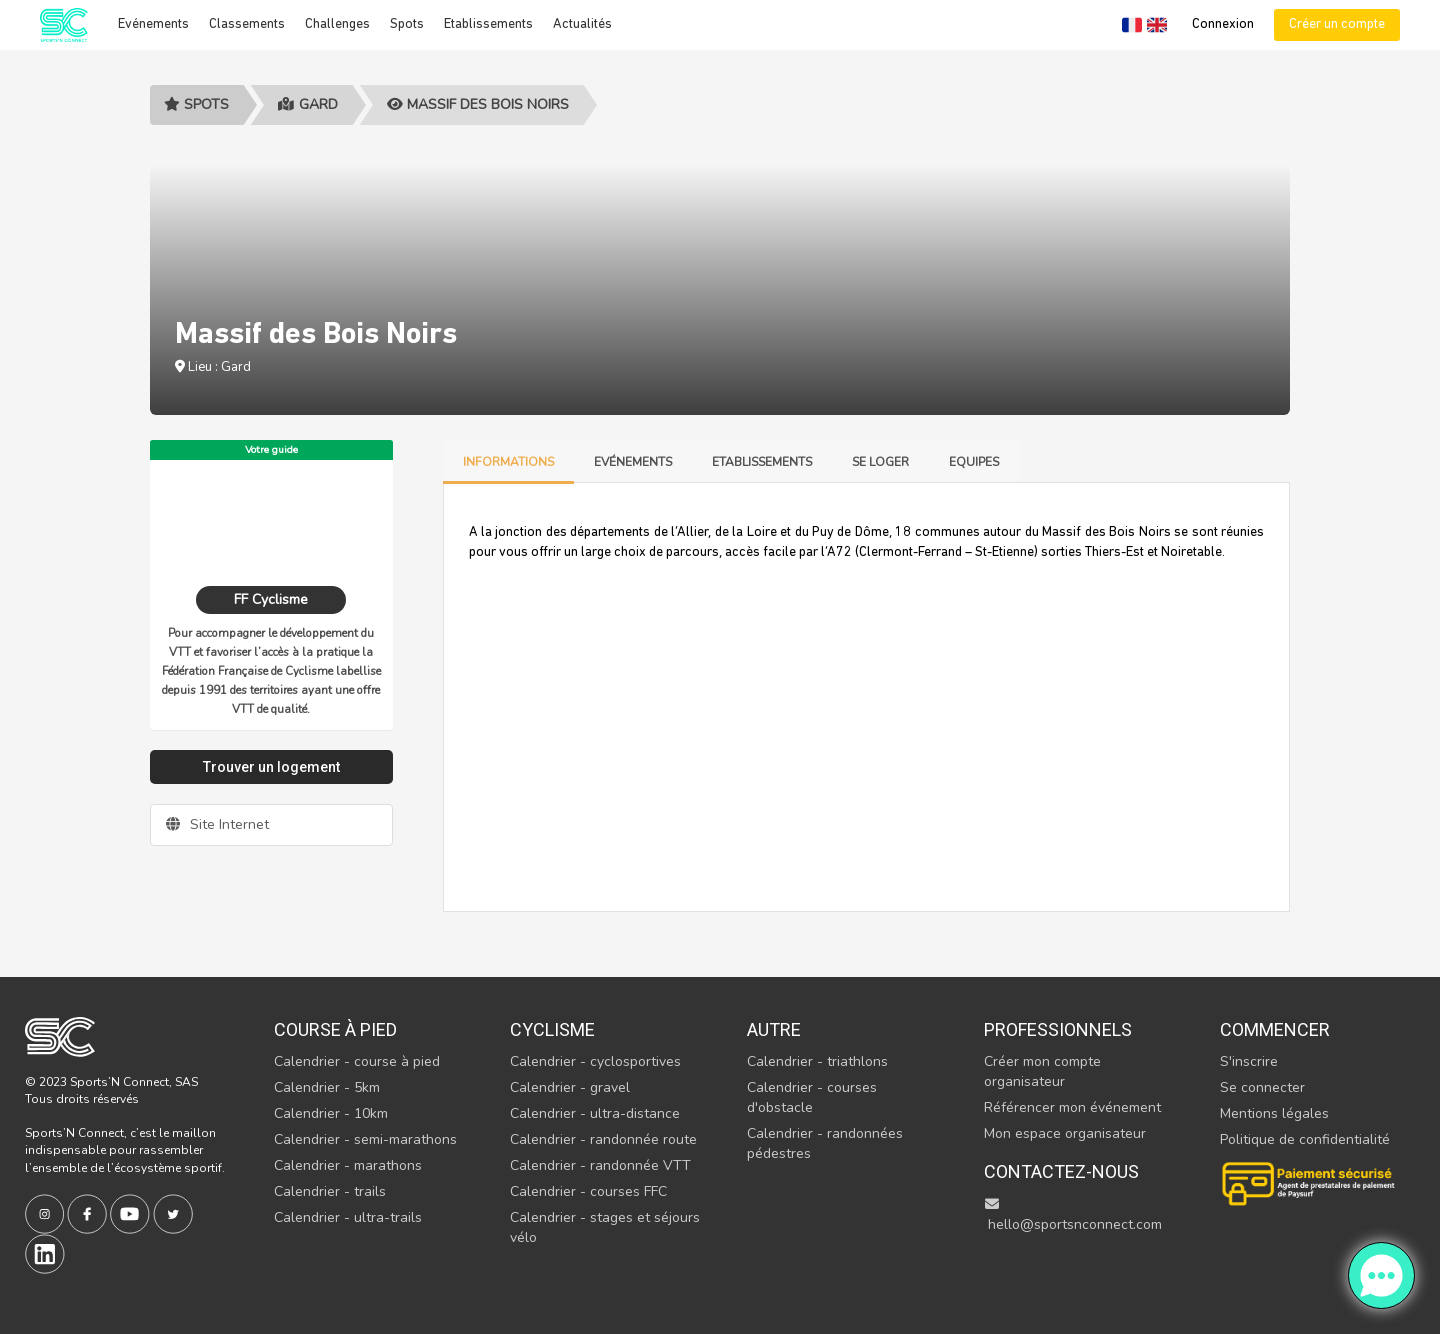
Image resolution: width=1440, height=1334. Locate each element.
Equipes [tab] (974, 462)
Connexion (1223, 24)
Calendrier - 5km (327, 1087)
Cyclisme (552, 1029)
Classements (247, 24)
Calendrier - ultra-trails (348, 1217)
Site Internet (217, 824)
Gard (308, 104)
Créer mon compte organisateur (1042, 1071)
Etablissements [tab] (762, 462)
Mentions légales (1274, 1113)
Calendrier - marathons (348, 1165)
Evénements (153, 24)
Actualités (582, 24)
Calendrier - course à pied (357, 1061)
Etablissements (488, 24)
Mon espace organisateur (1065, 1133)
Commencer (1275, 1029)
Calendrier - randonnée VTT (600, 1165)
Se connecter (1262, 1087)
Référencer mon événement (1072, 1107)
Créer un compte (1337, 24)
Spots (407, 24)
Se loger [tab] (880, 462)
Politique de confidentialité (1305, 1139)
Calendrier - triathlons (817, 1061)
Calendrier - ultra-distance (595, 1113)
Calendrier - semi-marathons (365, 1139)
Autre (774, 1029)
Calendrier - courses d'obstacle (812, 1097)
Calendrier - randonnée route (603, 1139)
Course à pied (335, 1029)
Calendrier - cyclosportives (595, 1061)
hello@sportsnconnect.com (1073, 1215)
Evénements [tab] (633, 462)
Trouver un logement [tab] (271, 767)
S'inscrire (1249, 1061)
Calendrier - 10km (331, 1113)
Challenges (337, 24)
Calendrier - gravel (570, 1087)
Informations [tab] (508, 462)
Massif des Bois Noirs (478, 104)
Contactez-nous (1061, 1171)
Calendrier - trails (330, 1191)
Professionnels (1058, 1029)
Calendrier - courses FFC (588, 1191)
